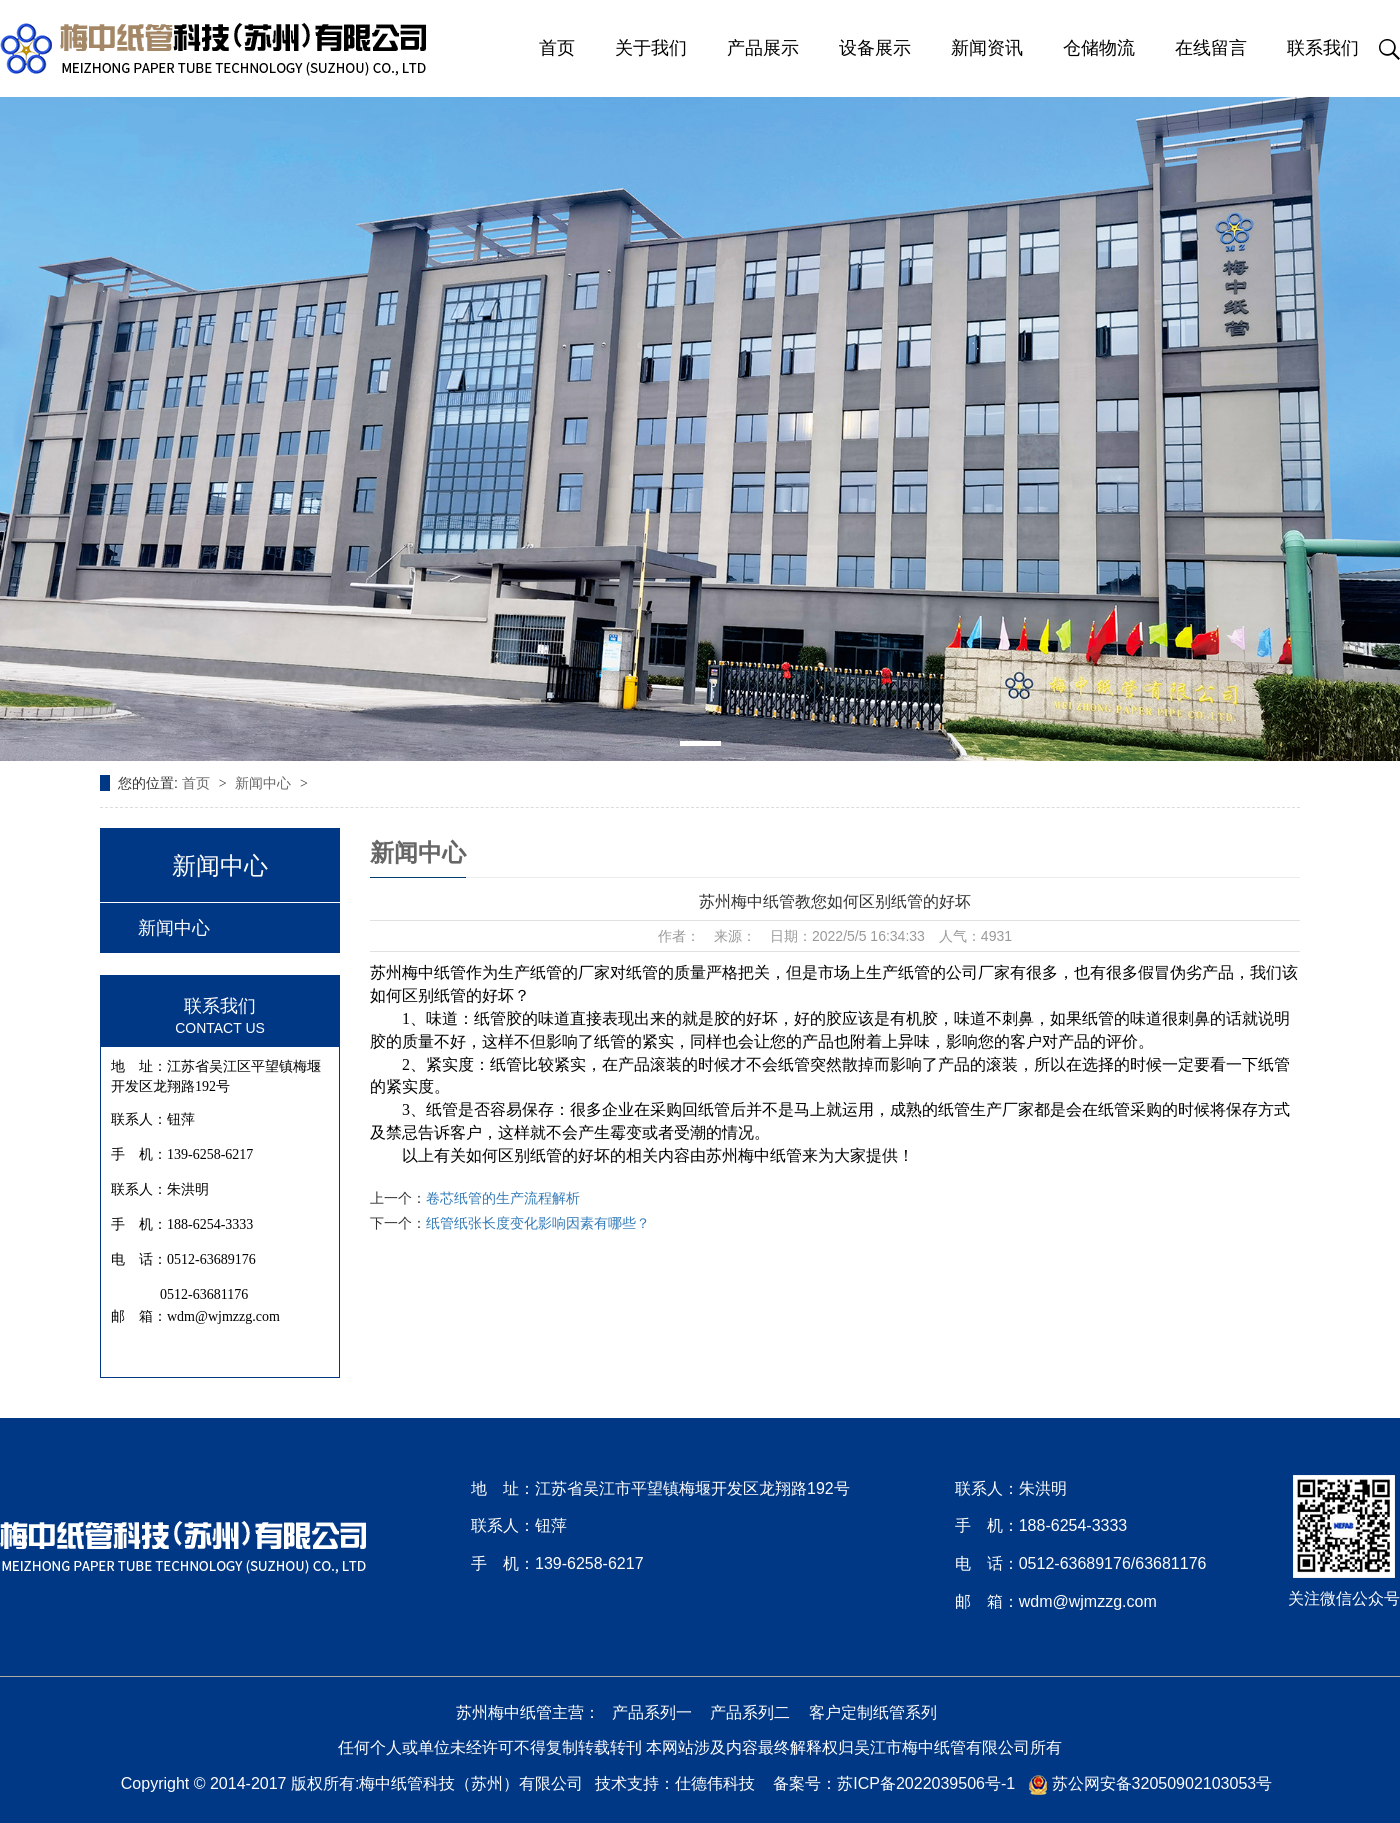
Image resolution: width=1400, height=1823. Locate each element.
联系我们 (1323, 48)
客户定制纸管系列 (873, 1712)
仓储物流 (1099, 48)
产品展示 (763, 48)
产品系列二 (750, 1712)
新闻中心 (265, 783)
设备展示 (875, 48)
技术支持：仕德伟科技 (675, 1783)
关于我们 (651, 48)
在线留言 (1211, 48)
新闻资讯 (987, 48)
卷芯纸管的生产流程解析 (503, 1198)
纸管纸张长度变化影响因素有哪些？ (538, 1223)
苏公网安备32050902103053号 (1150, 1783)
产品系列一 (652, 1712)
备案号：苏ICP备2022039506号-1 (894, 1783)
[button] (700, 743)
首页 (557, 48)
